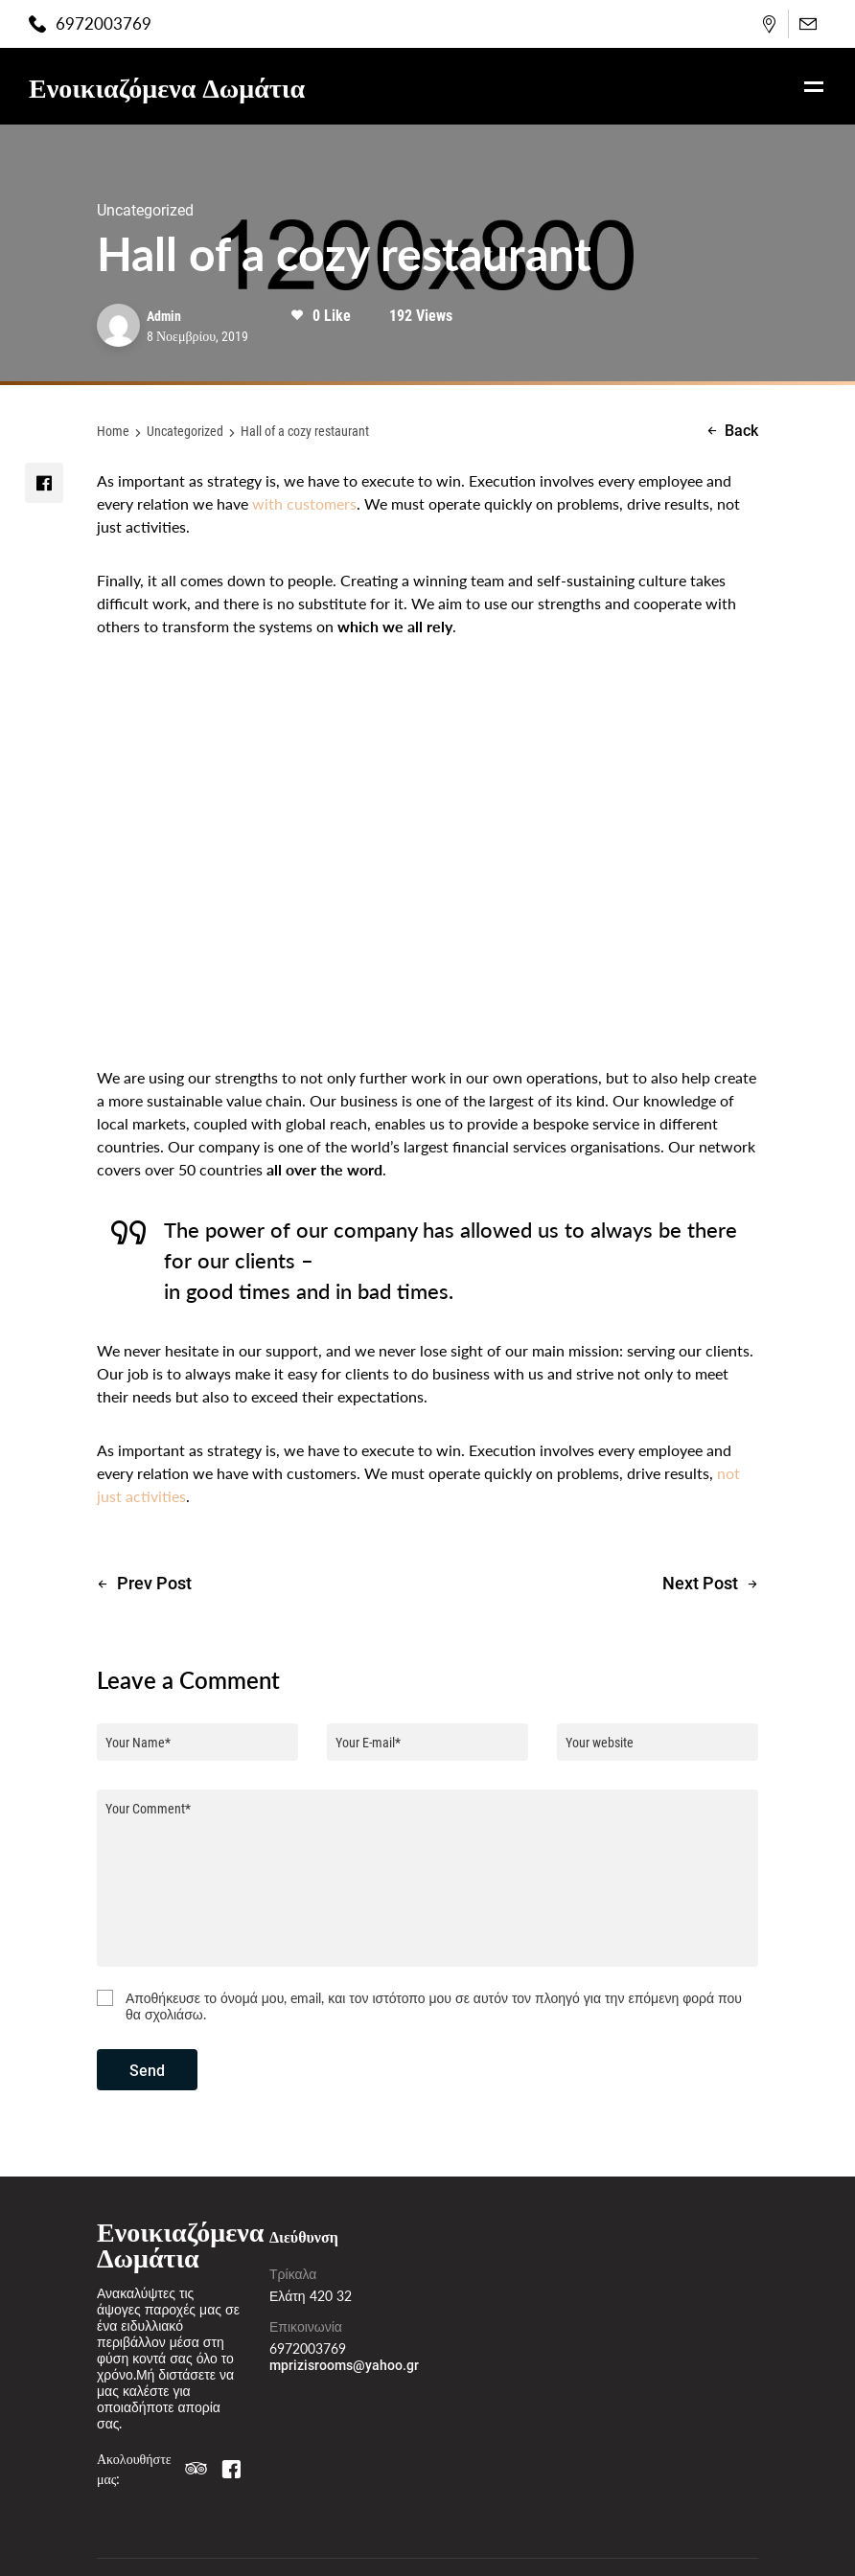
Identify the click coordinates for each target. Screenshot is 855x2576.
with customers (304, 503)
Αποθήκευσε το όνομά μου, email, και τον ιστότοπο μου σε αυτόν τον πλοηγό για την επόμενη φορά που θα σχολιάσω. (434, 2006)
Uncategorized (185, 431)
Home (113, 431)
